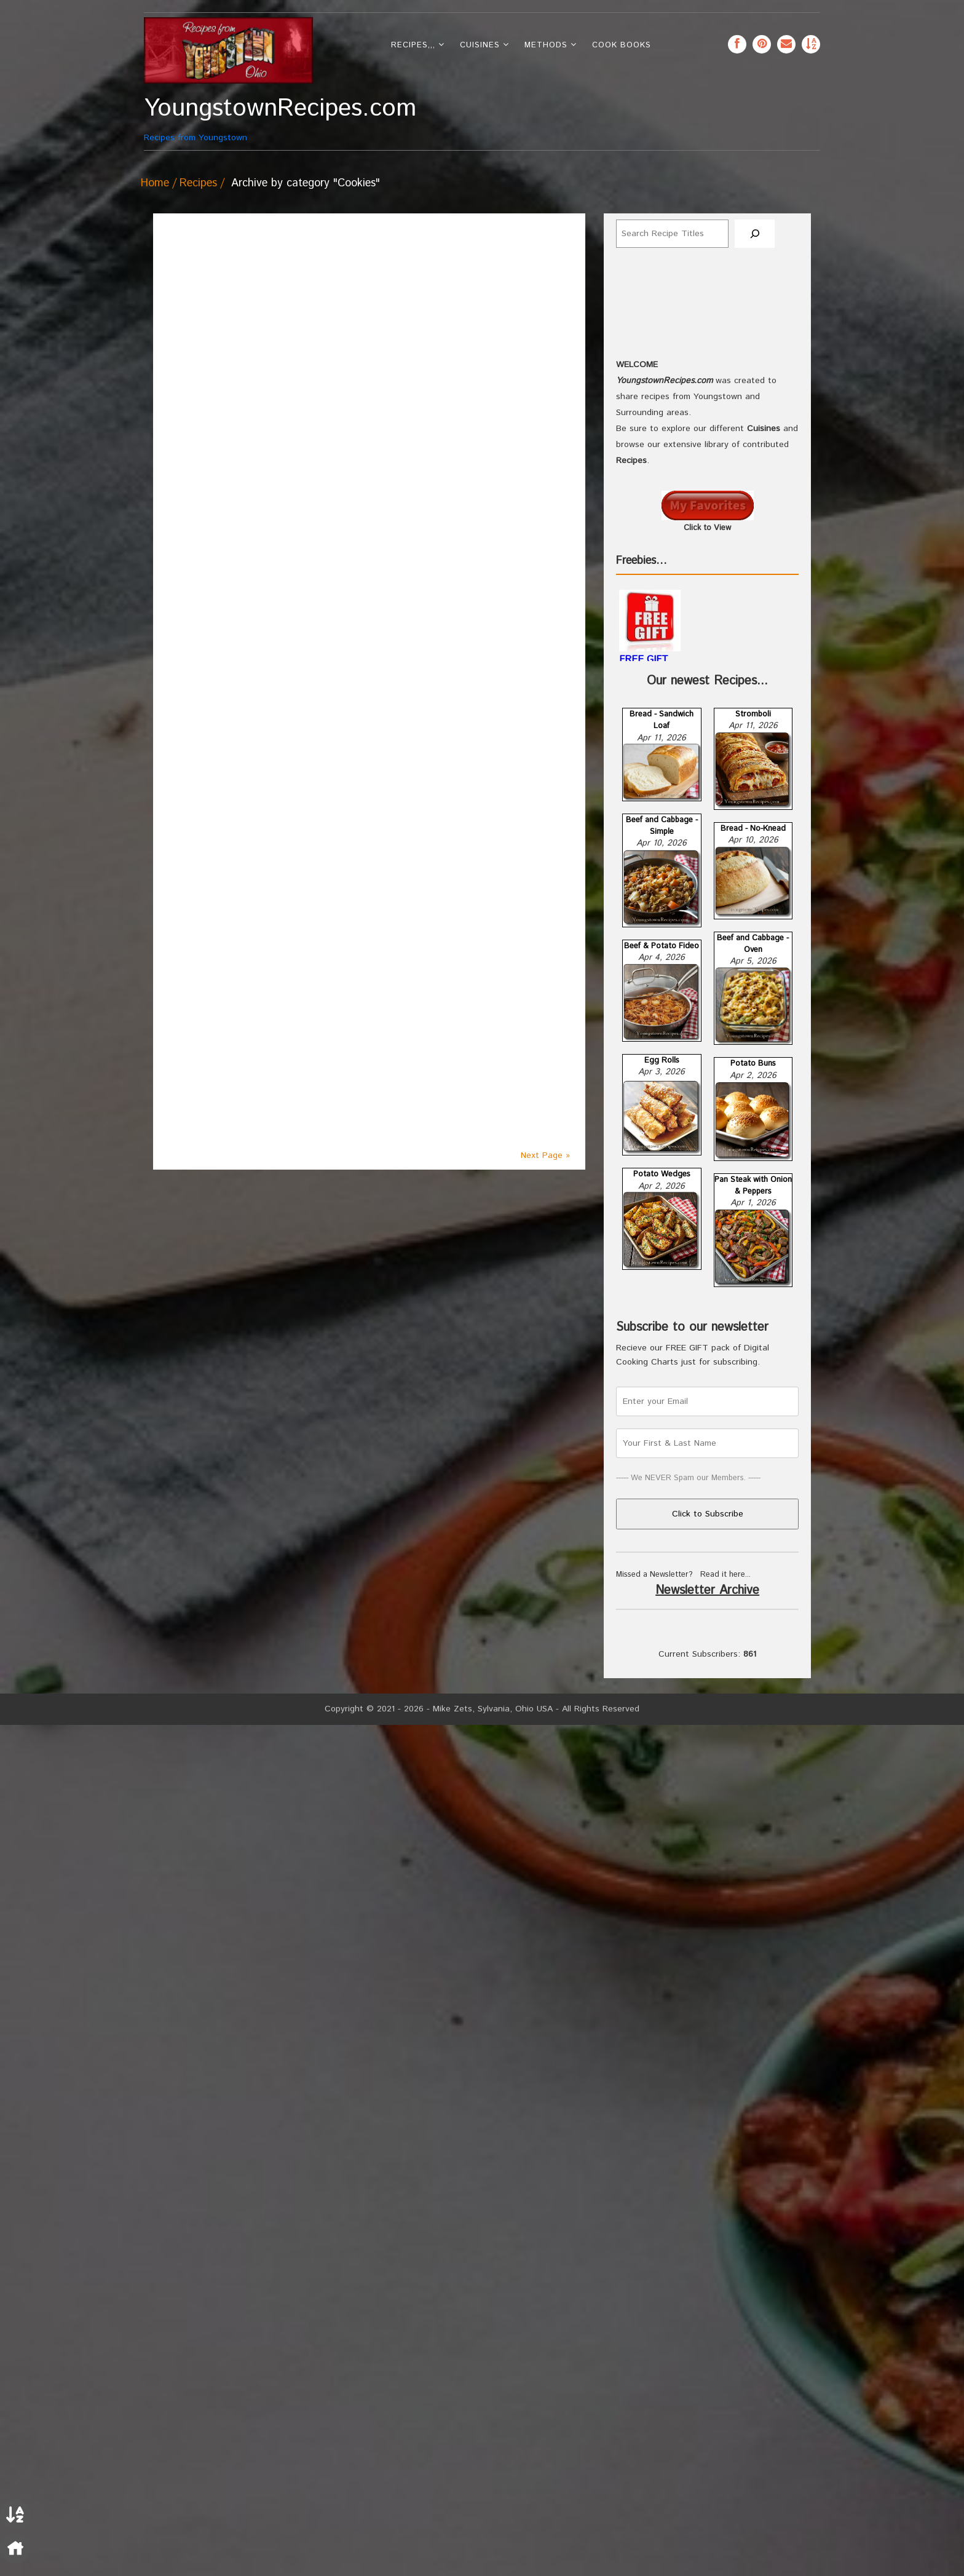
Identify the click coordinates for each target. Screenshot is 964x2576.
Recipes (198, 183)
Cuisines (480, 45)
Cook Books (621, 45)
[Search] (755, 234)
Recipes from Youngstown (228, 119)
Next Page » (545, 1155)
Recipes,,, (413, 45)
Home (155, 183)
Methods (545, 45)
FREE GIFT (643, 1511)
